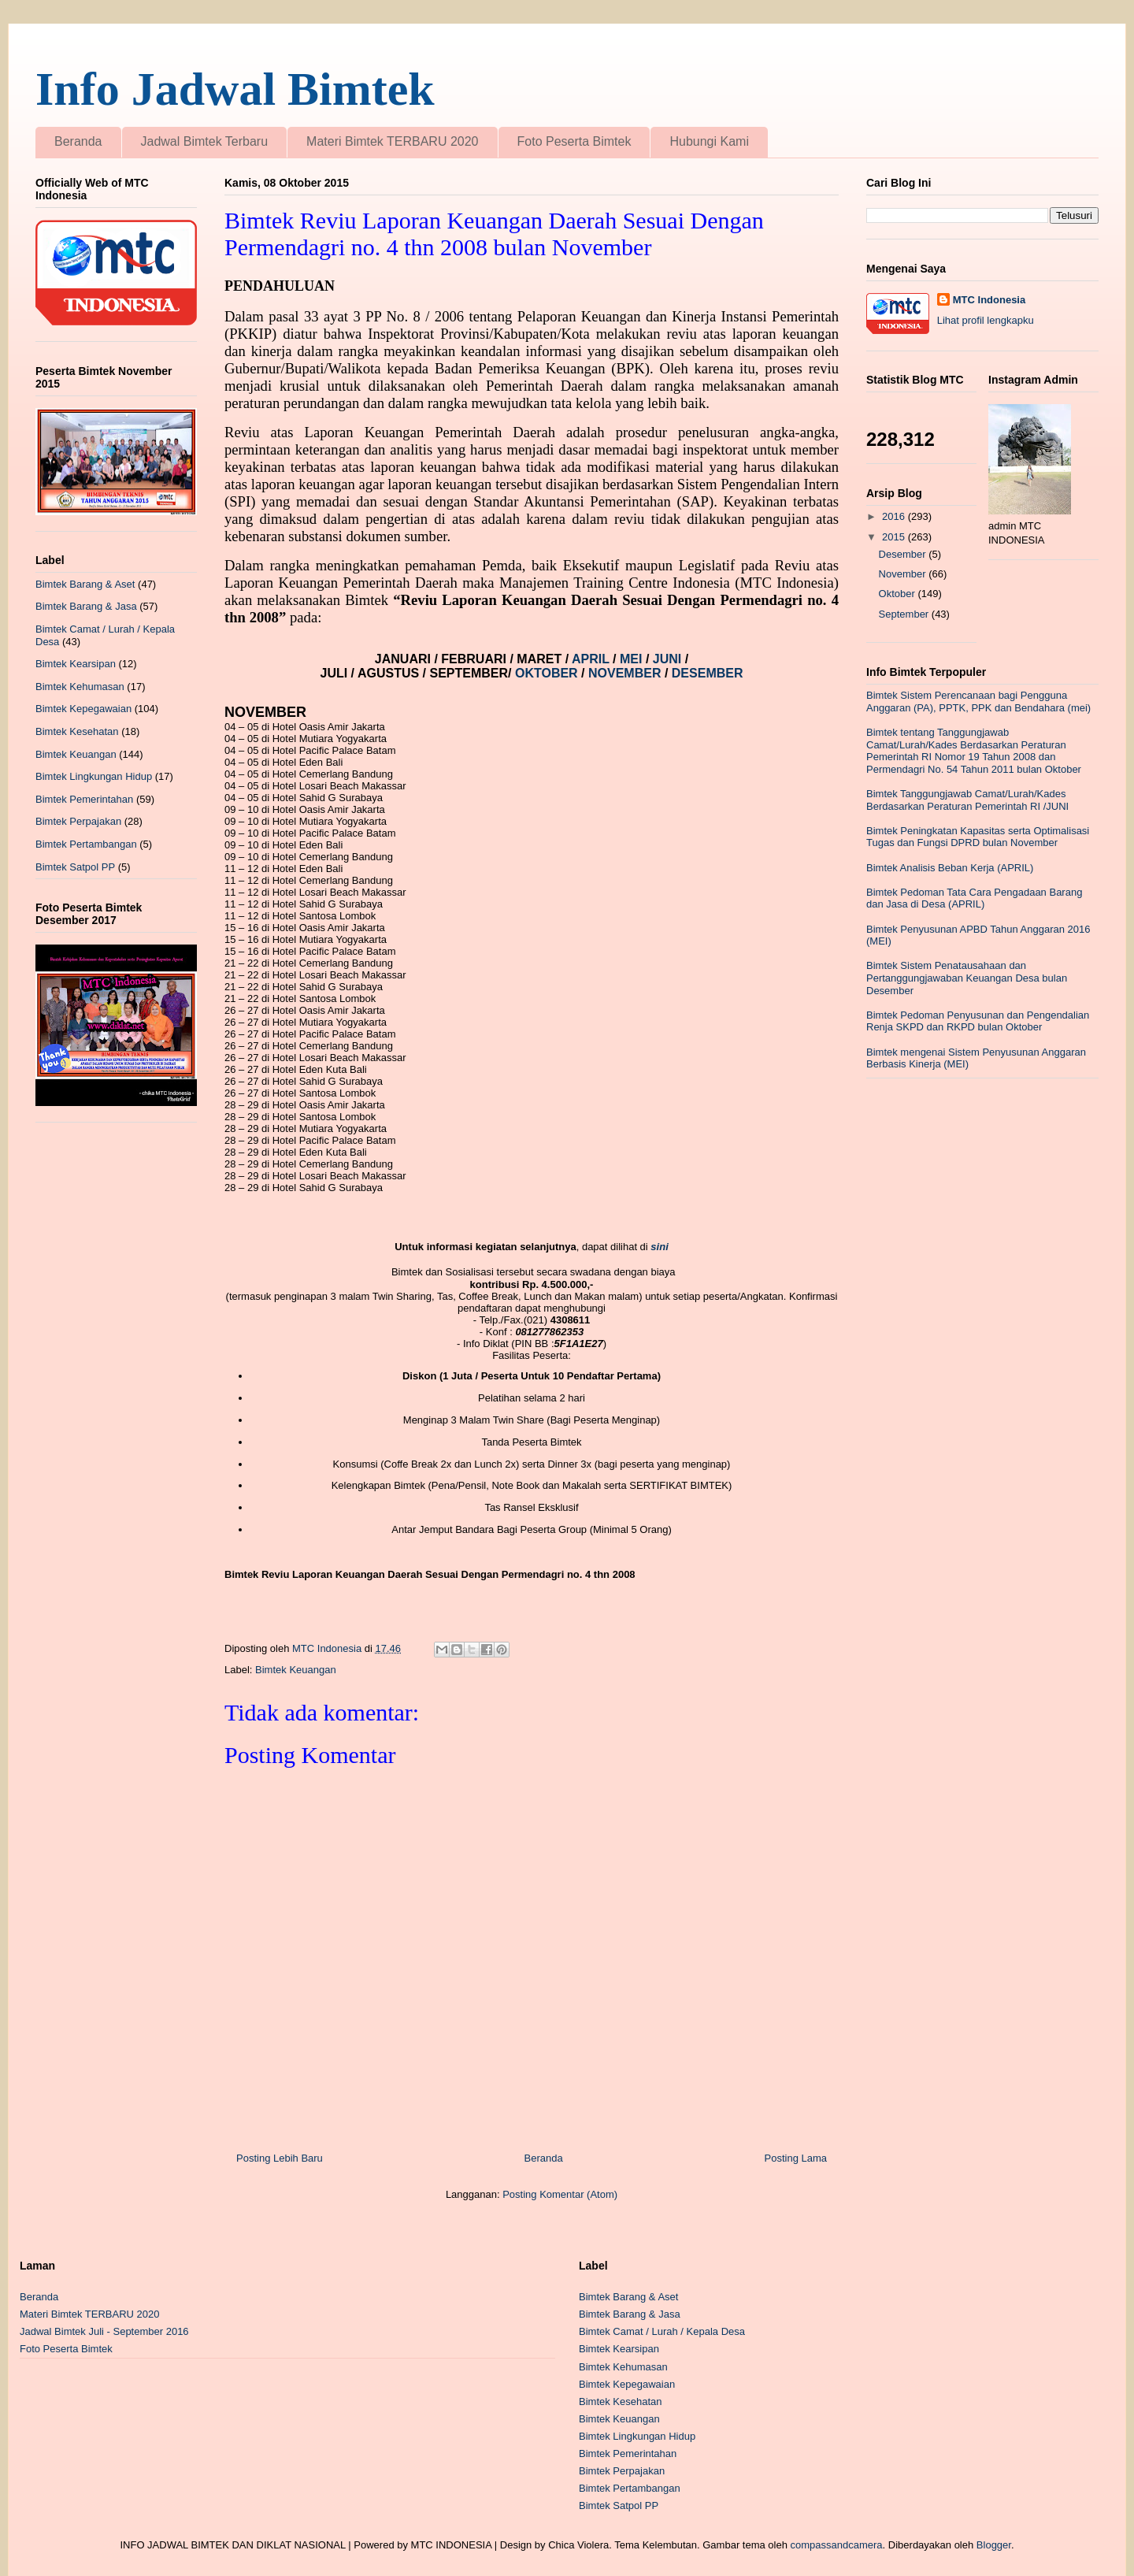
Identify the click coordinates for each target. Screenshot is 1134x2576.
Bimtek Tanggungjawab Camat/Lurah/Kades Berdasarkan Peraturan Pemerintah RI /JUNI (967, 800)
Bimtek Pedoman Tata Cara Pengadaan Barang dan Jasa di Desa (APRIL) (974, 898)
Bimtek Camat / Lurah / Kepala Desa (662, 2331)
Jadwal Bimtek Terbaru (205, 141)
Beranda (78, 141)
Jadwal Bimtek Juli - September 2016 (104, 2331)
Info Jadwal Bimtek (235, 89)
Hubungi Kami (709, 141)
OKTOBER (546, 673)
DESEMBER (707, 673)
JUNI (669, 659)
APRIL (592, 659)
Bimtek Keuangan (295, 1670)
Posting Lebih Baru (279, 2158)
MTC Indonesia (989, 300)
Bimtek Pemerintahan (84, 799)
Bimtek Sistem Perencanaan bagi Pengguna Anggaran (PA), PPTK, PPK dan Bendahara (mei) (978, 701)
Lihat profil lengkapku (985, 320)
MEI (633, 659)
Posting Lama (796, 2158)
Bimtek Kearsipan (75, 664)
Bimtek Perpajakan (78, 821)
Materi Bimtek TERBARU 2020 (392, 141)
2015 (895, 537)
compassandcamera (837, 2545)
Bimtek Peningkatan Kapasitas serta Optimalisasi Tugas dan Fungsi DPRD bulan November (977, 837)
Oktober (898, 593)
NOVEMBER (624, 673)
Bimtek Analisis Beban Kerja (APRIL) (949, 868)
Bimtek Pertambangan (86, 844)
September (905, 614)
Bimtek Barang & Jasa (86, 606)
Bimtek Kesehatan (77, 731)
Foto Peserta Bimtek (574, 141)
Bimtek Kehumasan (79, 686)
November (904, 574)
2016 (895, 516)
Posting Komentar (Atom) (559, 2194)
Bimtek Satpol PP (75, 867)
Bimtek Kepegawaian (83, 709)
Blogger (993, 2545)
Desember (904, 554)
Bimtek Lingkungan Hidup (93, 776)
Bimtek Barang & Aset (85, 584)
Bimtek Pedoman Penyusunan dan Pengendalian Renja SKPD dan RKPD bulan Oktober (977, 1021)
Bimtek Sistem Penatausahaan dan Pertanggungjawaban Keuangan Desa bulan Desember (966, 978)
